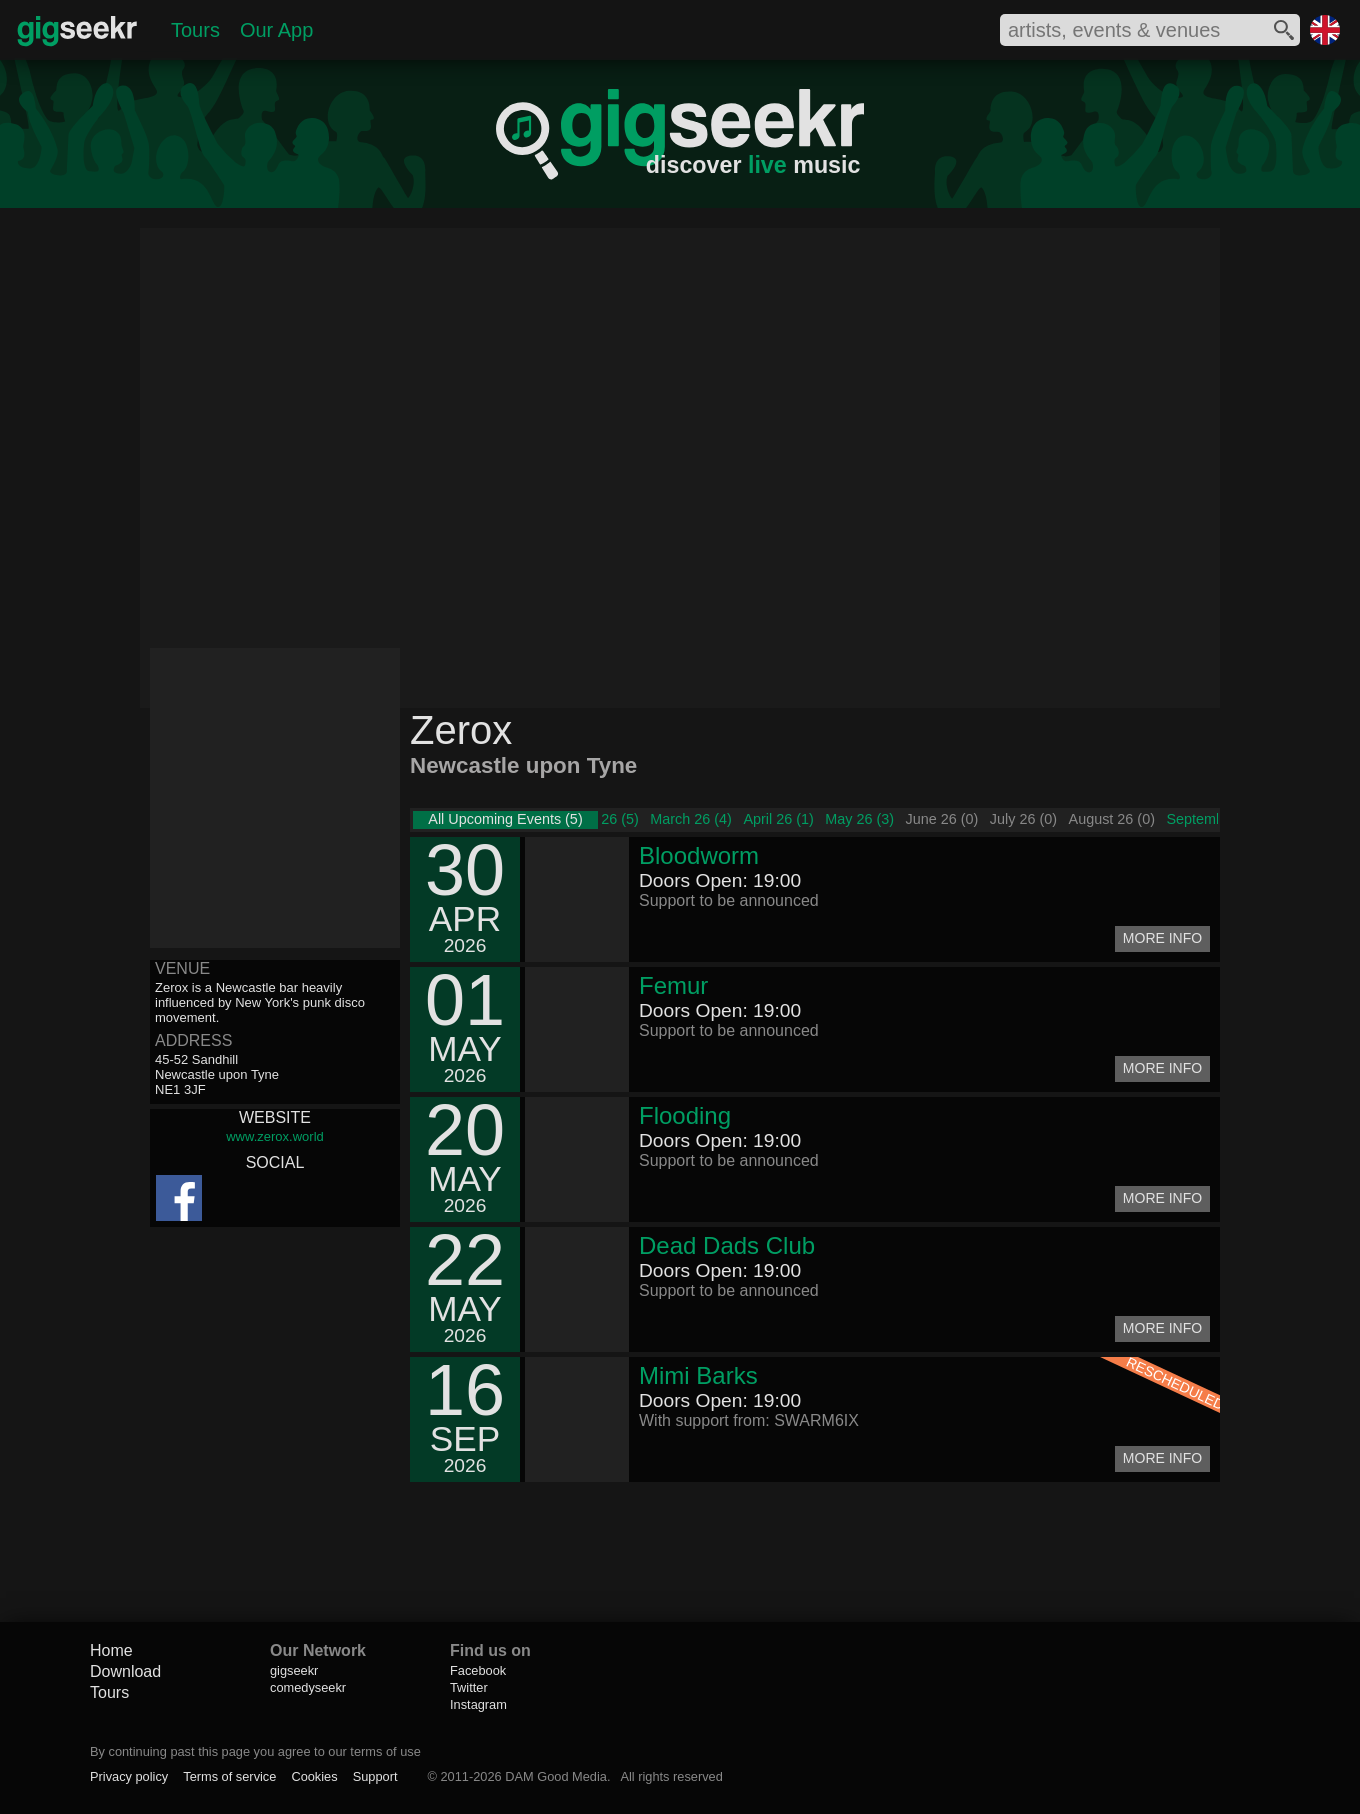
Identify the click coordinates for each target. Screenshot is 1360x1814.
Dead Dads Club (727, 1245)
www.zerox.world (275, 1136)
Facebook (478, 1670)
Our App (276, 30)
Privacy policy (129, 1776)
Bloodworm (699, 855)
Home (111, 1650)
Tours (195, 30)
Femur (673, 985)
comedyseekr (308, 1687)
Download (125, 1671)
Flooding (685, 1115)
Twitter (469, 1687)
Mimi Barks (698, 1375)
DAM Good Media (556, 1776)
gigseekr (294, 1670)
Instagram (478, 1704)
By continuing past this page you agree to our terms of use (255, 1751)
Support (375, 1776)
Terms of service (229, 1776)
